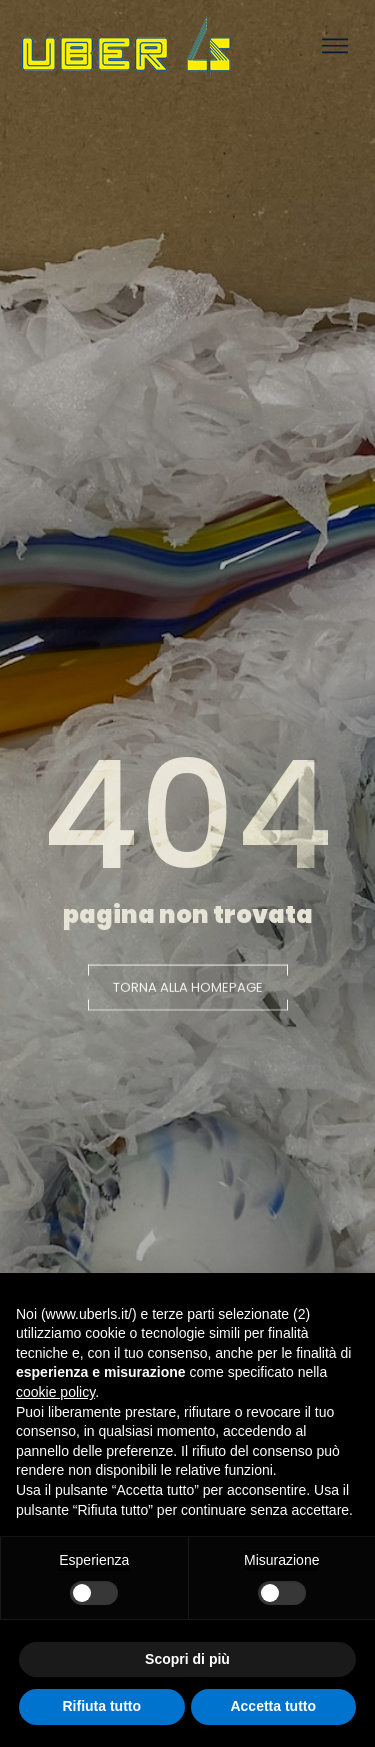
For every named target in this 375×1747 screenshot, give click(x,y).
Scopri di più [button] (187, 1659)
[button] (188, 990)
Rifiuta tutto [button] (101, 1706)
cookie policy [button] (55, 1392)
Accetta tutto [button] (273, 1706)
